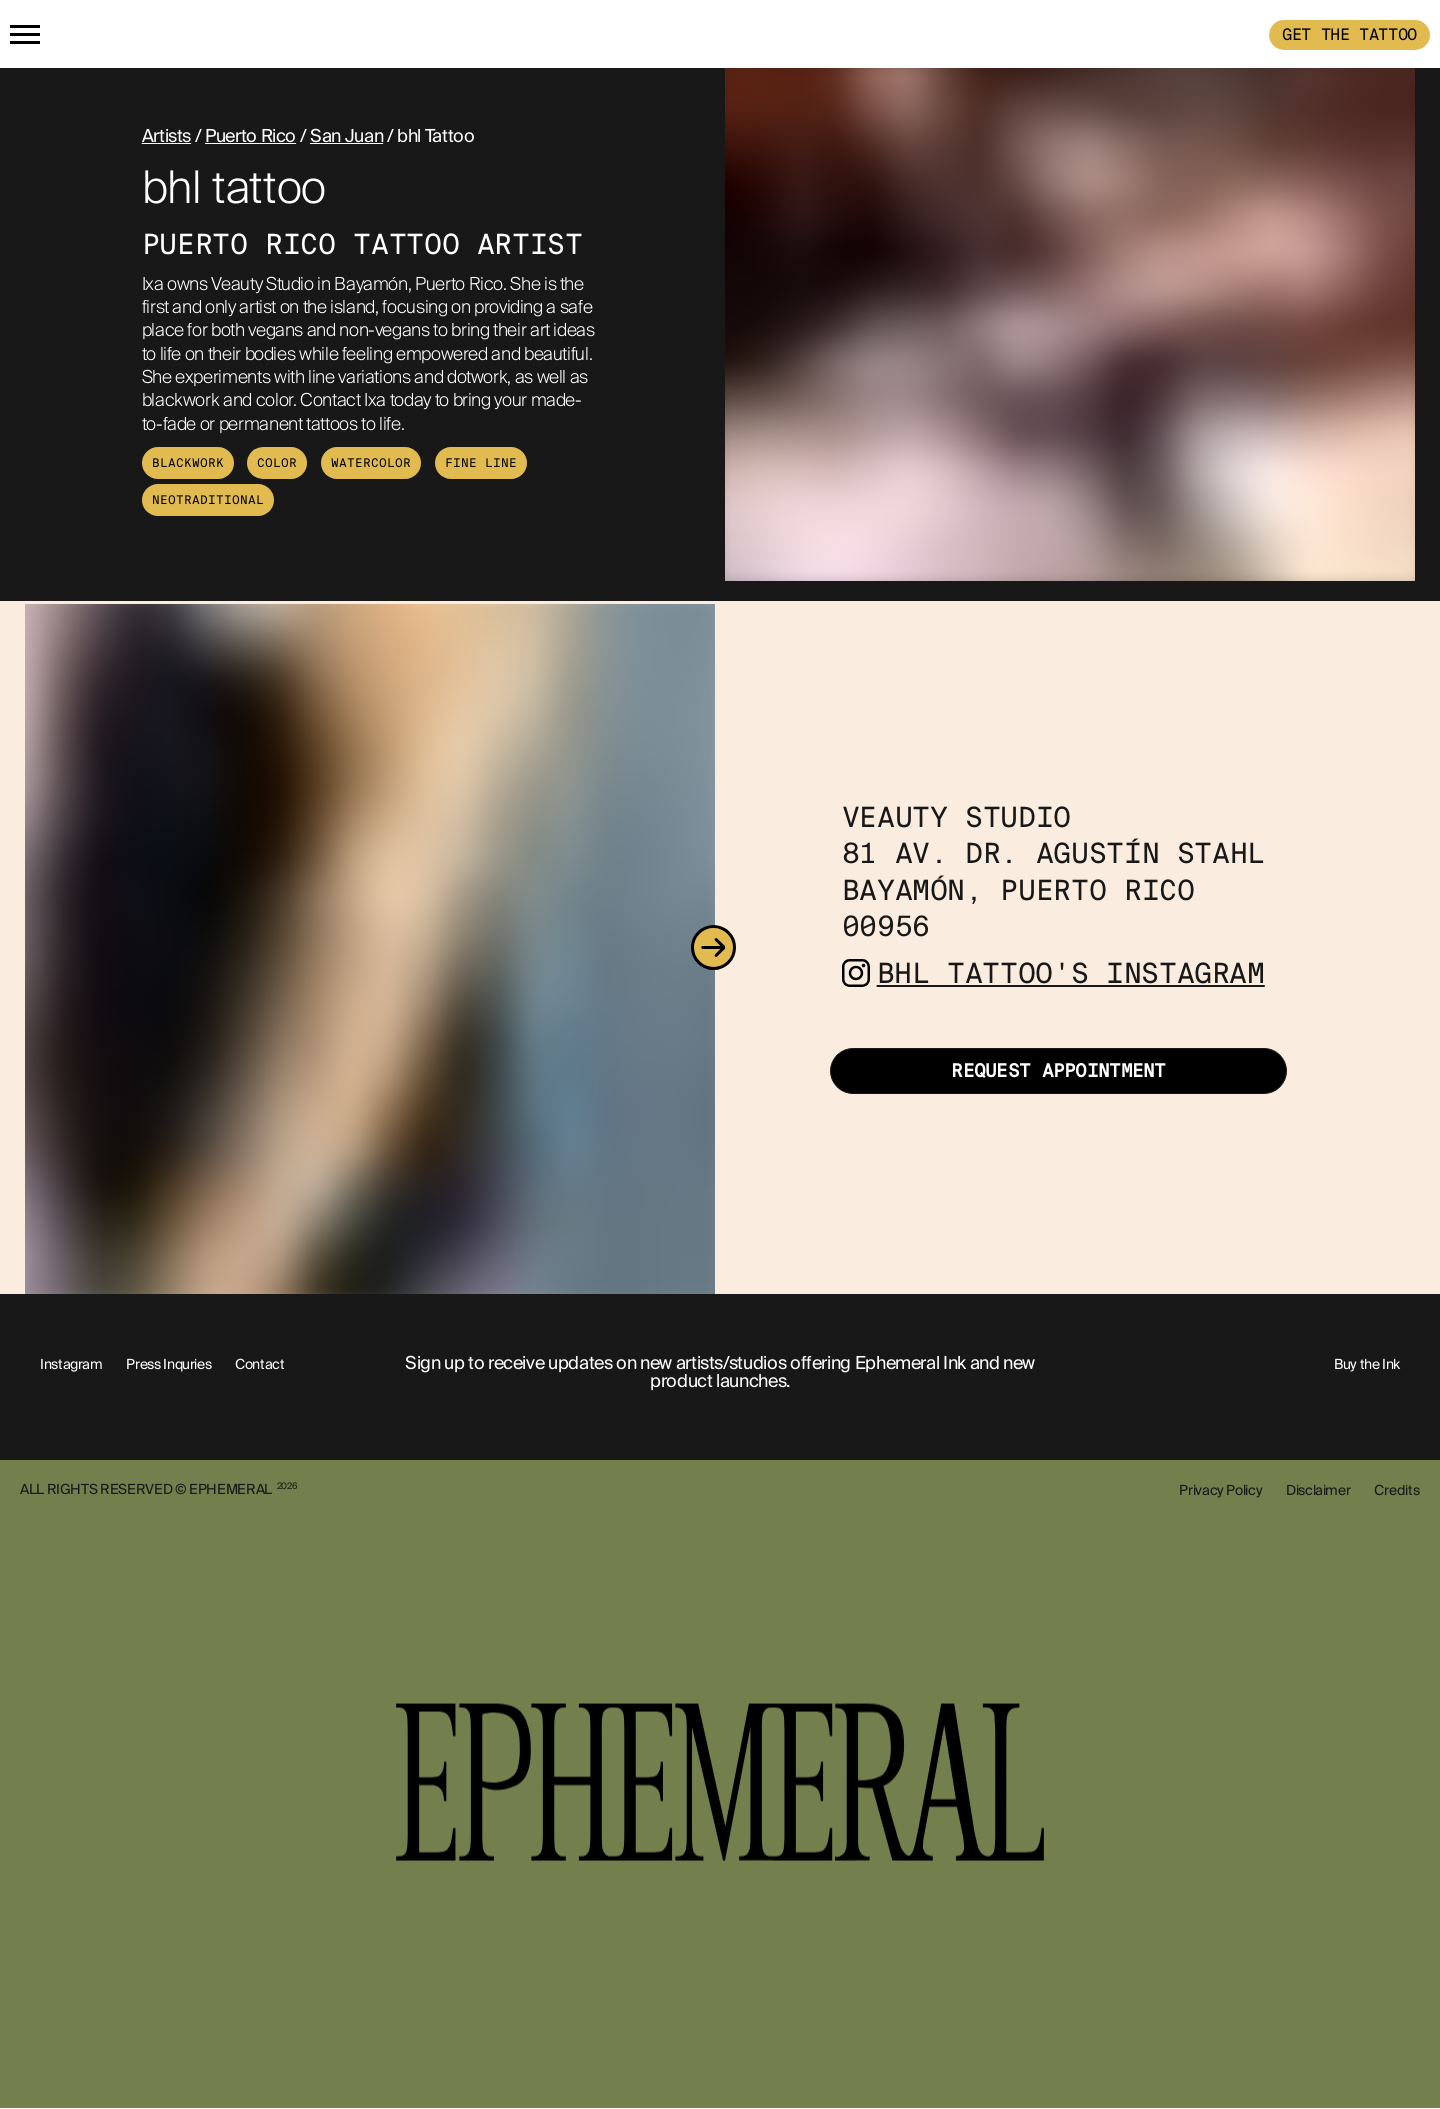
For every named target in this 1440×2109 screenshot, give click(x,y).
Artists (166, 136)
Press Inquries (168, 1364)
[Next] (713, 949)
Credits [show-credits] (1397, 1490)
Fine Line (481, 463)
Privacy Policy (1220, 1490)
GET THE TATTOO (1349, 34)
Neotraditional (208, 500)
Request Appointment (1058, 1071)
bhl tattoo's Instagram (1071, 973)
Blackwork (188, 463)
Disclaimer (1318, 1490)
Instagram (71, 1364)
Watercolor (371, 463)
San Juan (346, 136)
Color (277, 463)
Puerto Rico (250, 136)
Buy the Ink (1367, 1364)
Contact (259, 1364)
